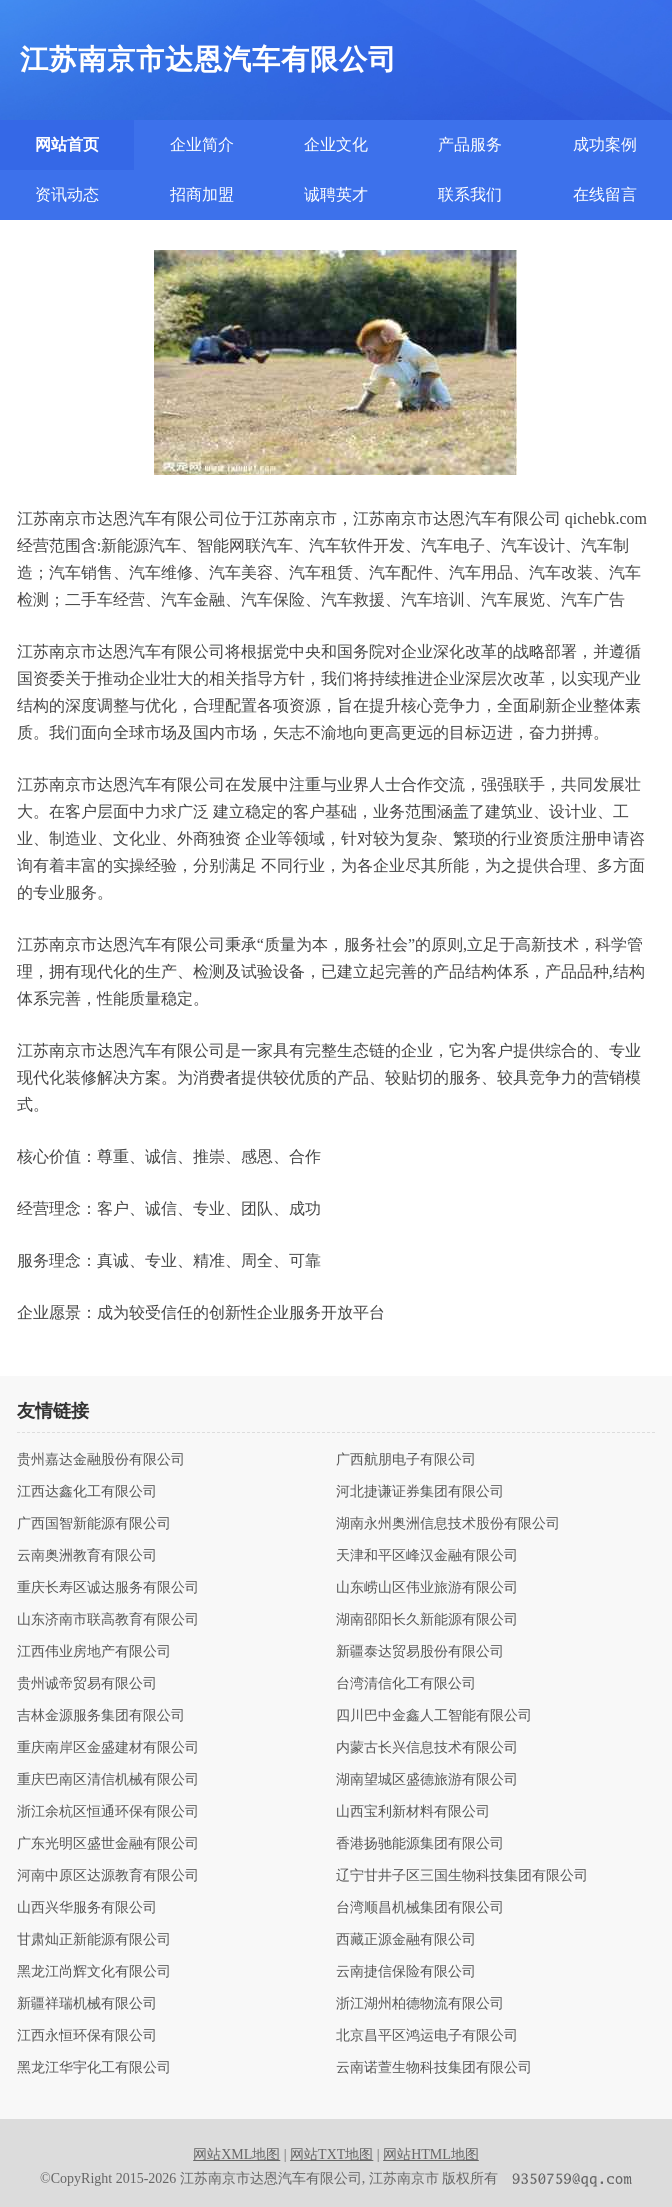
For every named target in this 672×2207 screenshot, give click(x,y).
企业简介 (202, 144)
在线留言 (605, 194)
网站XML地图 (236, 2154)
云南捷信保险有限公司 (406, 1972)
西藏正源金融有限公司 (406, 1940)
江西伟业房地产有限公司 (94, 1652)
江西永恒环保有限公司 (87, 2036)
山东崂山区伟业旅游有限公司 (427, 1588)
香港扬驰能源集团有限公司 (420, 1844)
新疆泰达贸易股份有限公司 (420, 1652)
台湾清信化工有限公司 (406, 1684)
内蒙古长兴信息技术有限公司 (427, 1748)
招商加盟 (202, 194)
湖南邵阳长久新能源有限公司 (427, 1620)
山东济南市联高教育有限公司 (108, 1620)
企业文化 (336, 144)
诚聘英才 (336, 194)
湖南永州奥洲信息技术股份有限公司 (448, 1524)
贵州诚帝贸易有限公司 (87, 1684)
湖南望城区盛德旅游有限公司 (427, 1780)
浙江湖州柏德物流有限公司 (420, 2004)
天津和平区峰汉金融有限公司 (427, 1556)
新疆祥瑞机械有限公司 (87, 2004)
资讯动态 (67, 194)
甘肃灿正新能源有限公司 (94, 1940)
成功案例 (605, 144)
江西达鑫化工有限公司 (87, 1492)
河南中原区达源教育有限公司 (108, 1876)
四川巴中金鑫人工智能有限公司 (434, 1716)
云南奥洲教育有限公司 (87, 1556)
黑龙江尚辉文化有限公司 (94, 1972)
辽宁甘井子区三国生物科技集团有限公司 (462, 1876)
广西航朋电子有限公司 (406, 1460)
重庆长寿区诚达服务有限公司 (108, 1588)
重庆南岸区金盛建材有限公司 (108, 1748)
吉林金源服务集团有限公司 (101, 1716)
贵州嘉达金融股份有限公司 (101, 1460)
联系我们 (470, 194)
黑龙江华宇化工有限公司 (94, 2068)
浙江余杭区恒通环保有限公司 (108, 1812)
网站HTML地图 (431, 2154)
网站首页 (67, 144)
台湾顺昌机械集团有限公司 (420, 1908)
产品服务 (470, 144)
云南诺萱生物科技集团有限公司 (434, 2068)
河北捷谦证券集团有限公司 (420, 1492)
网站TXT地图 (331, 2154)
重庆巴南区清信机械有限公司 (108, 1780)
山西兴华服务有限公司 (87, 1908)
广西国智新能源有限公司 (94, 1524)
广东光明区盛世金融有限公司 (108, 1844)
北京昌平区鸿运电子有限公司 (427, 2036)
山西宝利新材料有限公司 (413, 1812)
